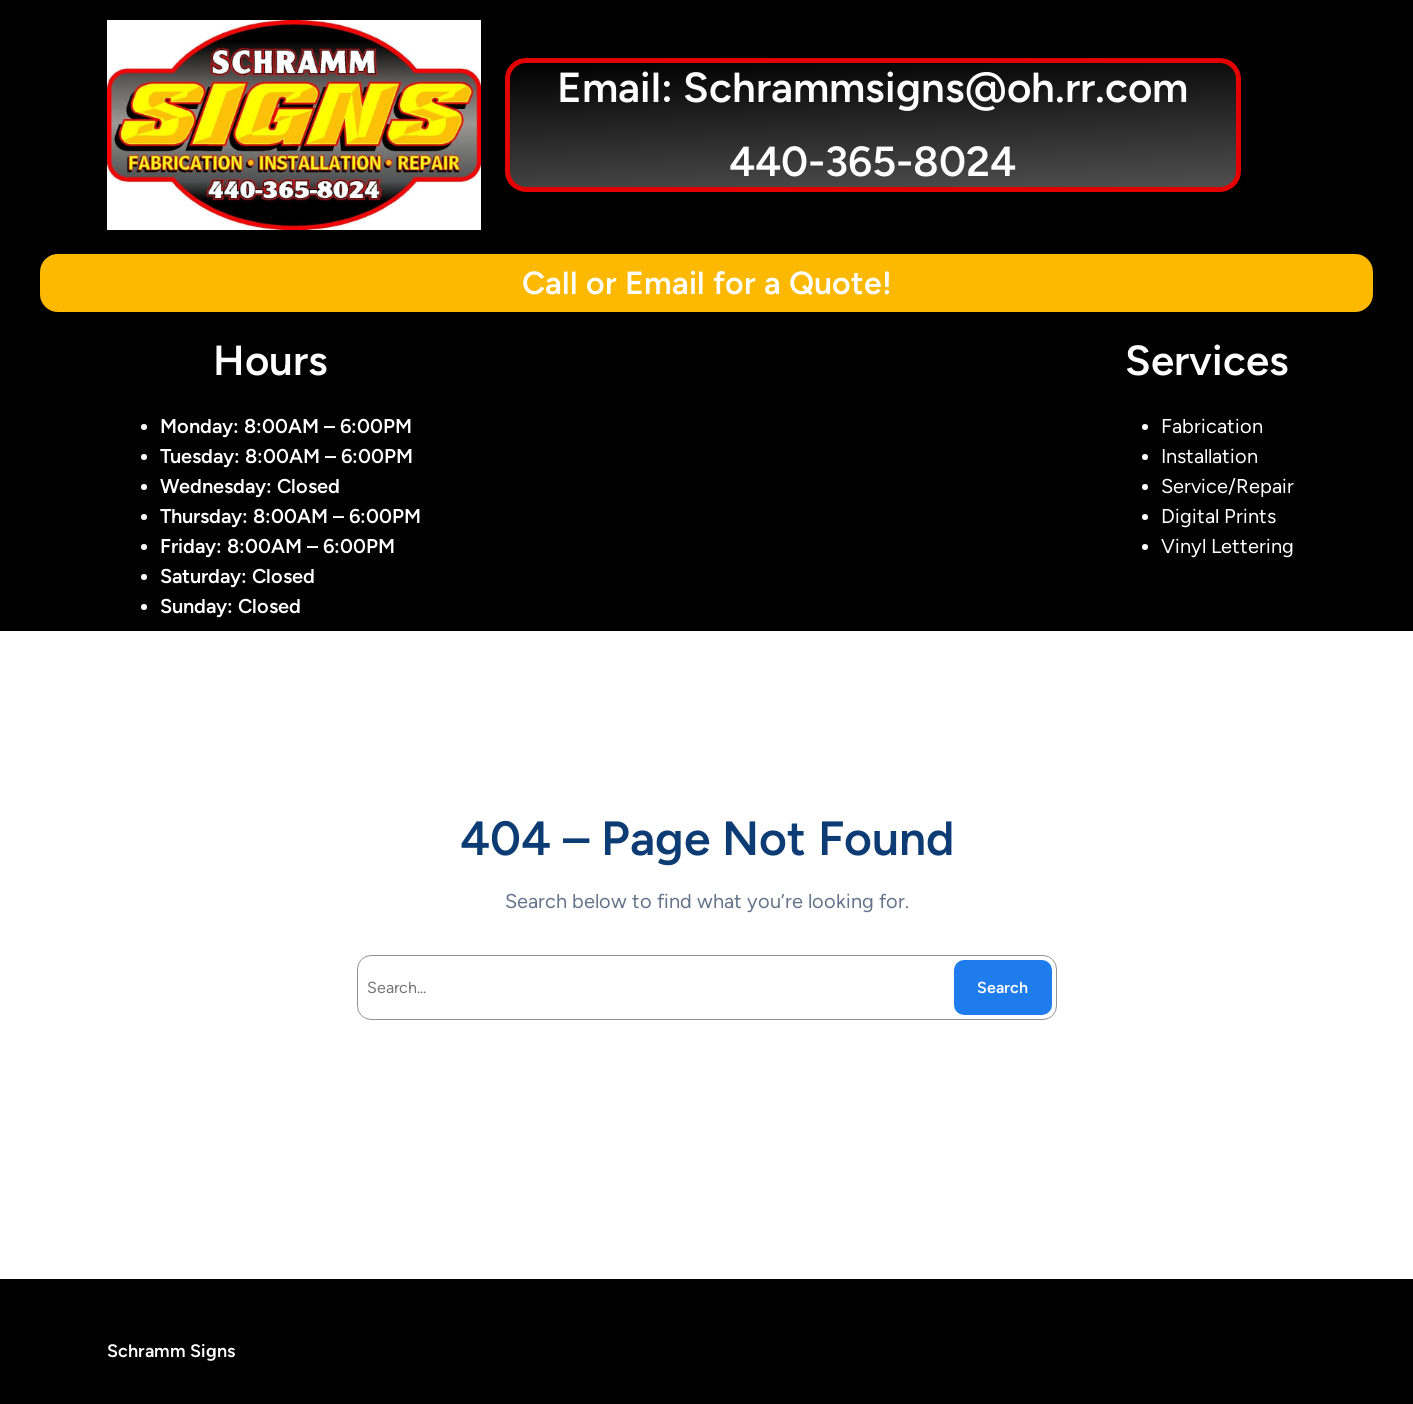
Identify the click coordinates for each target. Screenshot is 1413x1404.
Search (1002, 987)
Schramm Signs (171, 1351)
